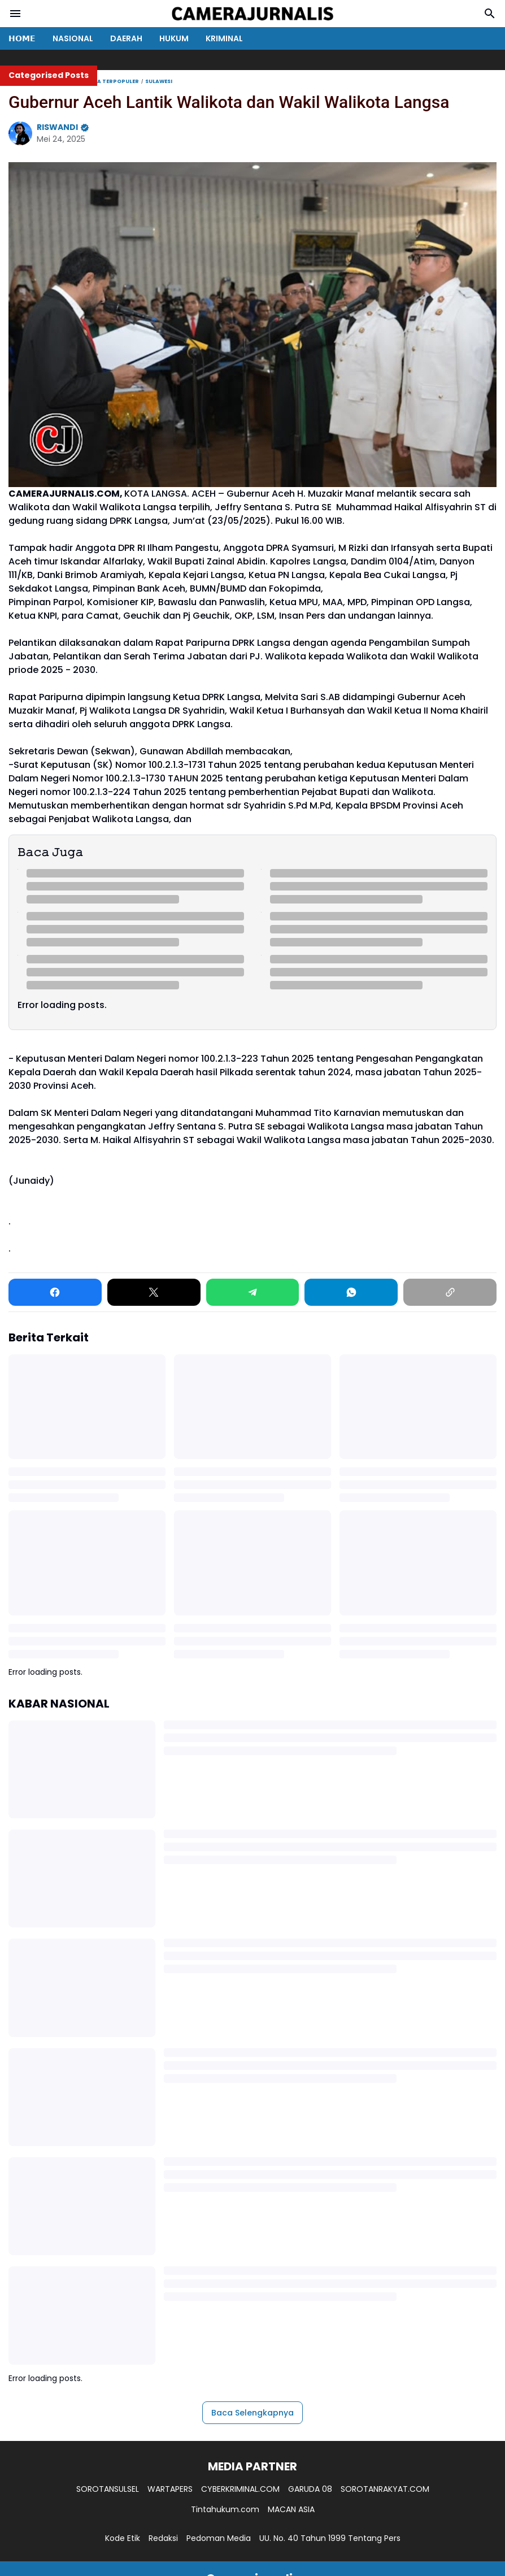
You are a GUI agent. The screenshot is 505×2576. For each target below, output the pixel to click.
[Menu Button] (15, 13)
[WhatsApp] (351, 1292)
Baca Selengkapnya (252, 2412)
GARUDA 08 (310, 2489)
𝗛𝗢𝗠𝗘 (22, 38)
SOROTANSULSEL (107, 2489)
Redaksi (163, 2538)
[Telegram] (252, 1292)
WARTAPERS (170, 2489)
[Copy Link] (450, 1292)
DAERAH (126, 38)
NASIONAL (73, 38)
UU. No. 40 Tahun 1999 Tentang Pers (329, 2538)
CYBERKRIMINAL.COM (240, 2489)
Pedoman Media (218, 2538)
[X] (154, 1292)
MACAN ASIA (291, 2509)
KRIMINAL (224, 38)
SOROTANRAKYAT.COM (385, 2489)
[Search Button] (489, 13)
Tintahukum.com (225, 2509)
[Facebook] (55, 1292)
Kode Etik (122, 2538)
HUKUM (174, 38)
